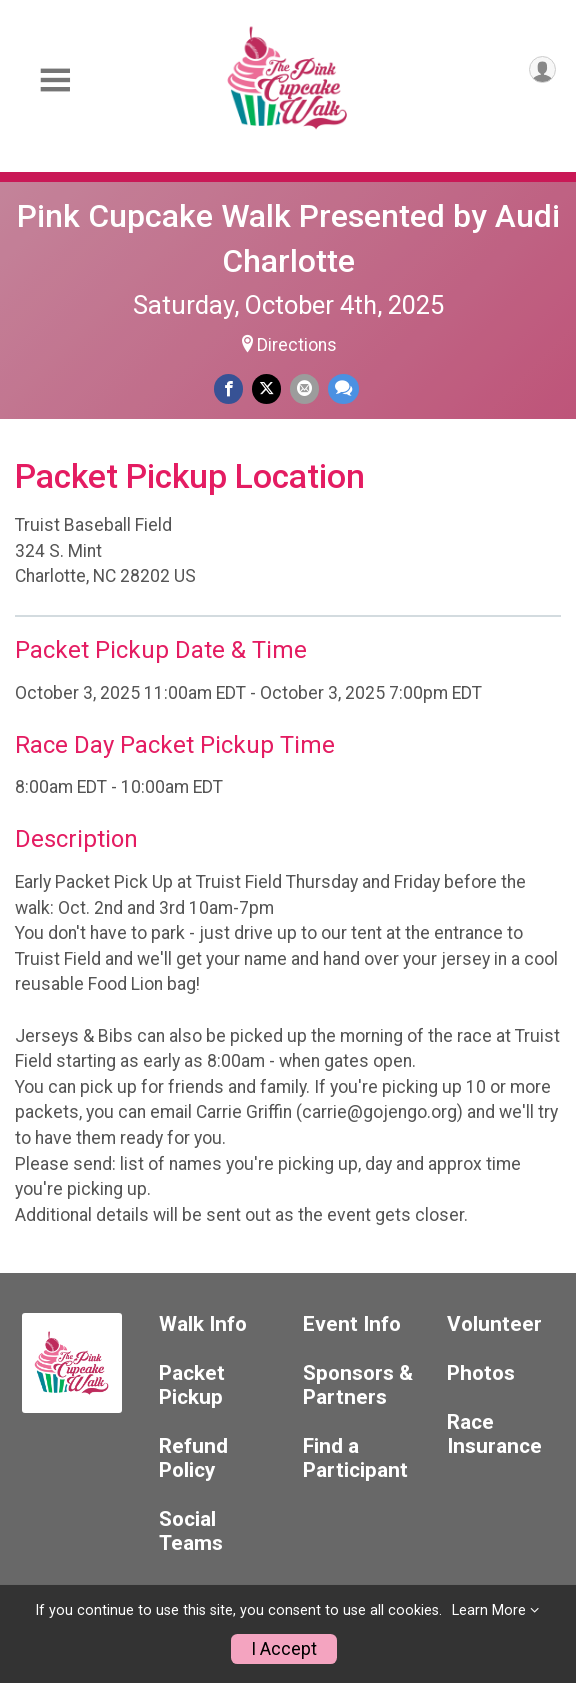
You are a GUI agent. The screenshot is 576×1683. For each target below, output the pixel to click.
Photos (481, 1373)
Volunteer (494, 1324)
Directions (297, 345)
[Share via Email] (304, 388)
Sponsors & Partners (358, 1385)
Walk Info (203, 1324)
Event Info (352, 1324)
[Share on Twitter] (266, 388)
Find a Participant (355, 1458)
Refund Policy (193, 1458)
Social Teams (191, 1531)
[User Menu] (542, 69)
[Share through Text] (343, 388)
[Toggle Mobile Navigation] (55, 80)
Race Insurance (494, 1434)
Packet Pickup (192, 1385)
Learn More (489, 1610)
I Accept (284, 1649)
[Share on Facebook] (228, 388)
